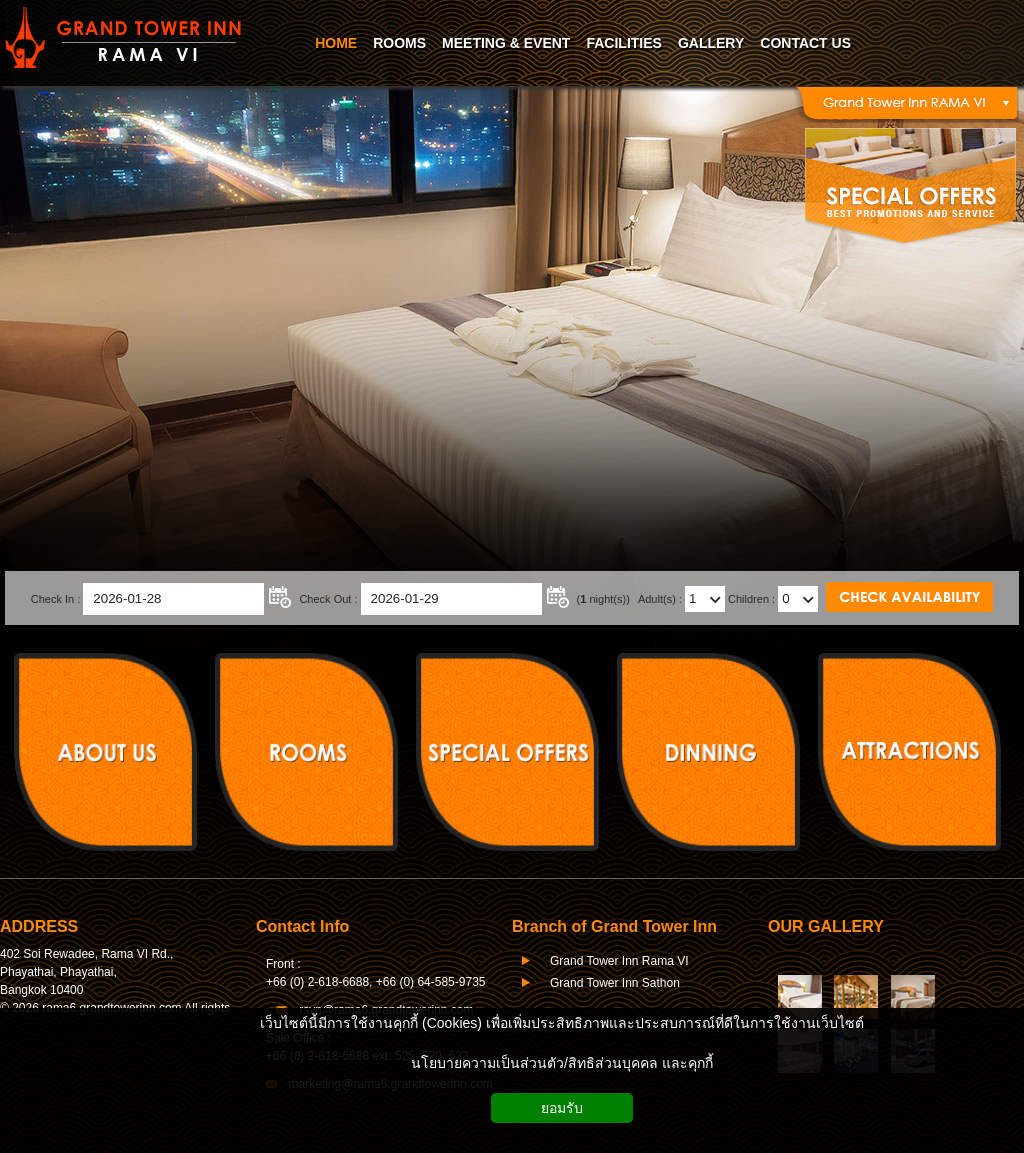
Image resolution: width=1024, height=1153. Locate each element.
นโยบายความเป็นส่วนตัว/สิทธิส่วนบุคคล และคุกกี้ (562, 1063)
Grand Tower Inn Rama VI (619, 961)
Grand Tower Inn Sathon (615, 983)
